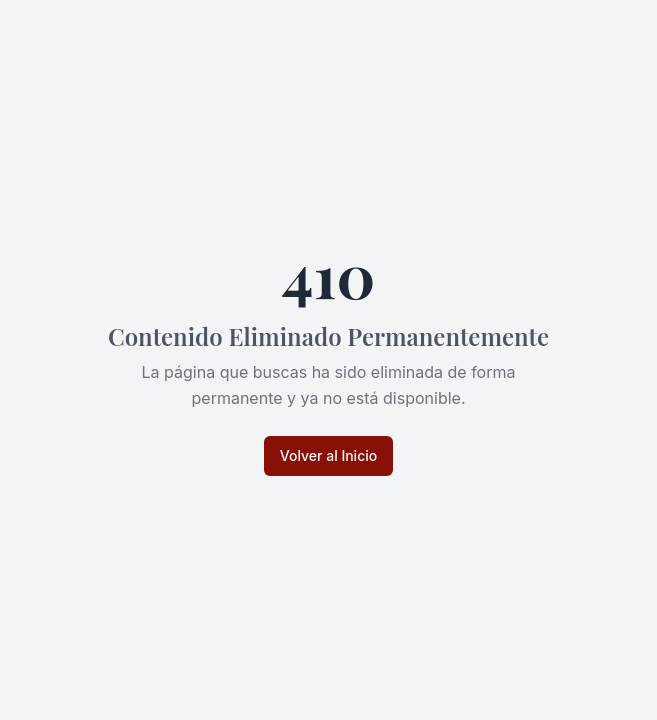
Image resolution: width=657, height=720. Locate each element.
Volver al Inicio (328, 455)
